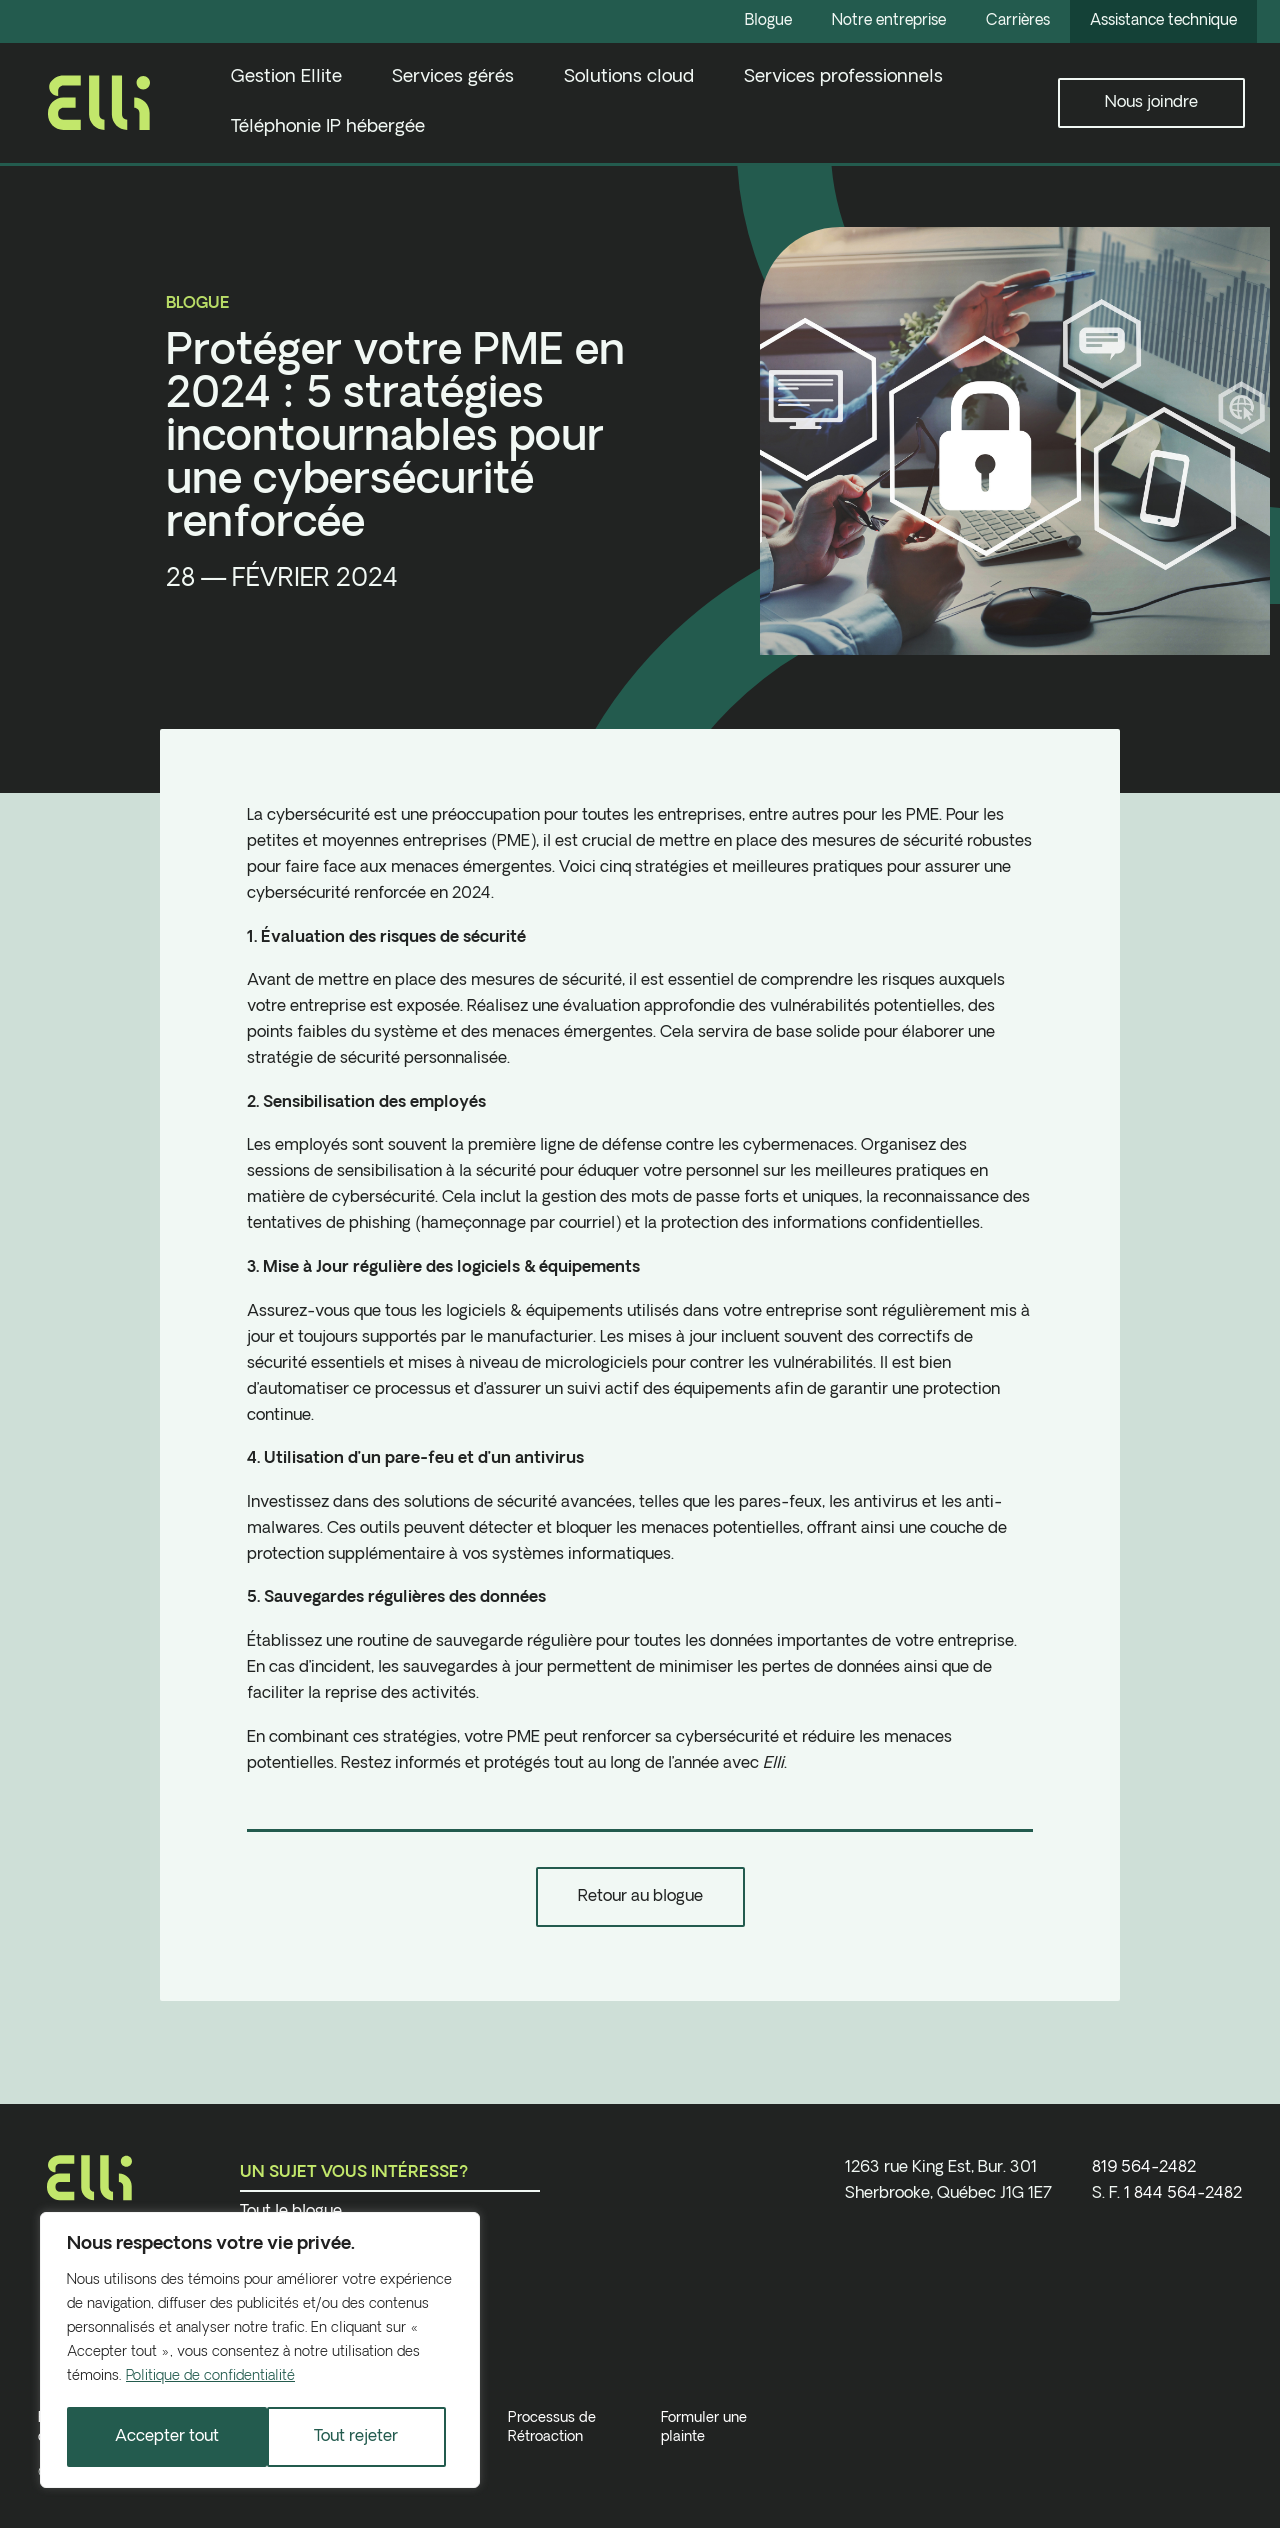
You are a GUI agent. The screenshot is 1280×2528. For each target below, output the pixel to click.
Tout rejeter (157, 2437)
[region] (260, 2351)
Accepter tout (354, 2437)
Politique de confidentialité (210, 2378)
